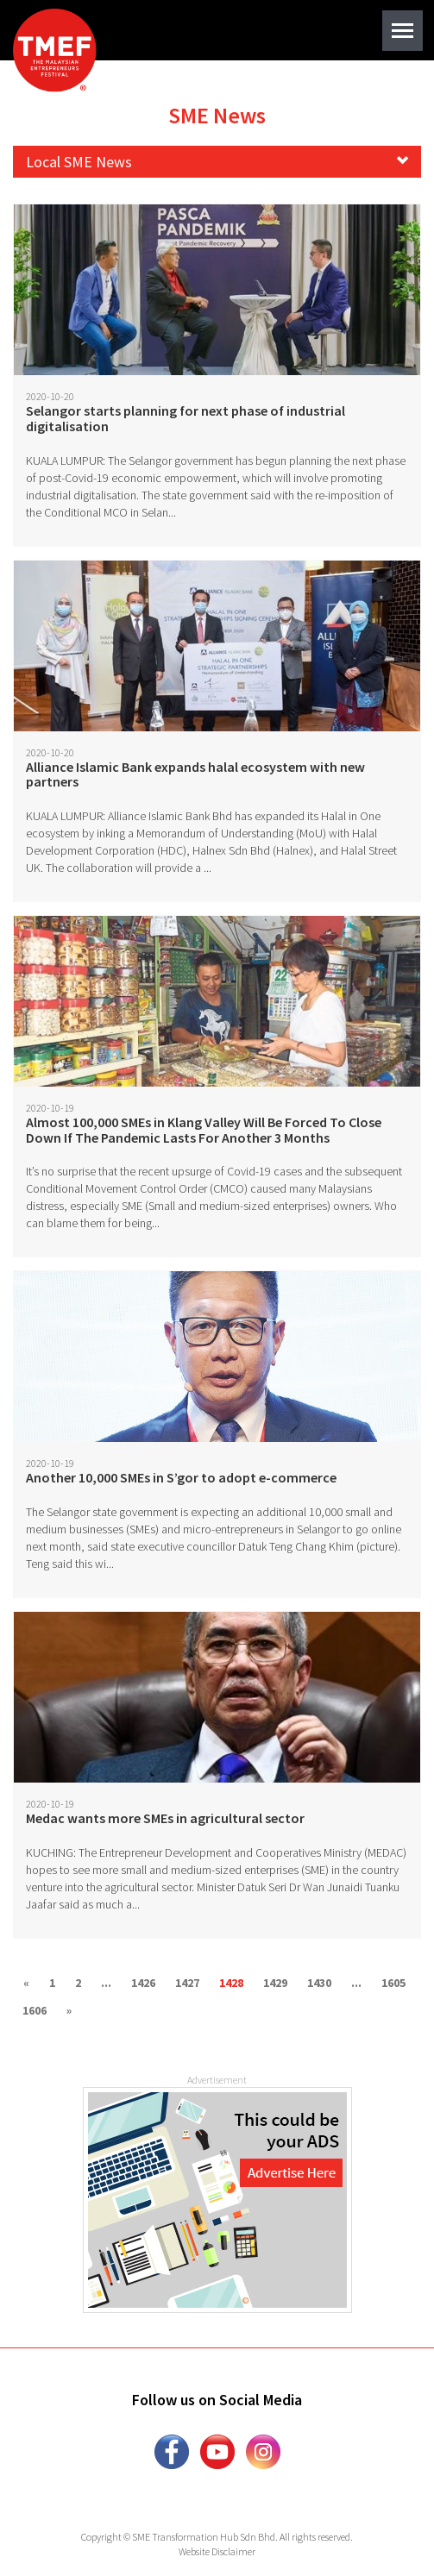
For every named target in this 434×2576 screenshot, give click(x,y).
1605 (393, 1982)
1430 (319, 1982)
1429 (275, 1982)
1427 (187, 1982)
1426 (143, 1982)
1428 (231, 1982)
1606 (34, 2010)
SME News (217, 115)
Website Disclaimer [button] (217, 2551)
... (106, 1982)
